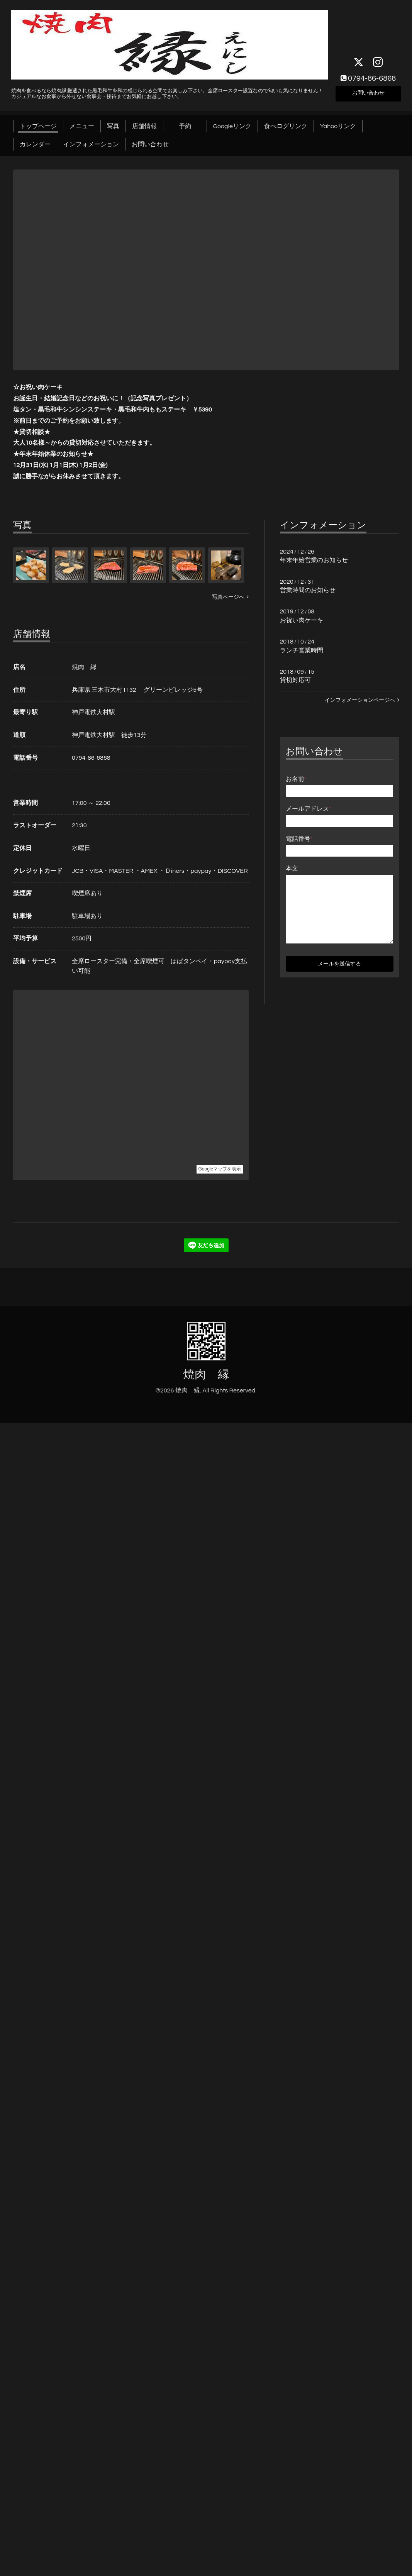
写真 (113, 126)
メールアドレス (308, 809)
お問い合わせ (368, 92)
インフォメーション (91, 144)
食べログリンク (285, 126)
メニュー (82, 126)
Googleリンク (232, 126)
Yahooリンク (338, 126)
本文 (292, 868)
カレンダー (35, 144)
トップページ (38, 126)
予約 (191, 126)
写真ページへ (230, 597)
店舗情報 (144, 126)
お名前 (296, 779)
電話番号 (299, 839)
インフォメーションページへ (362, 700)
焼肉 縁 (206, 1374)
